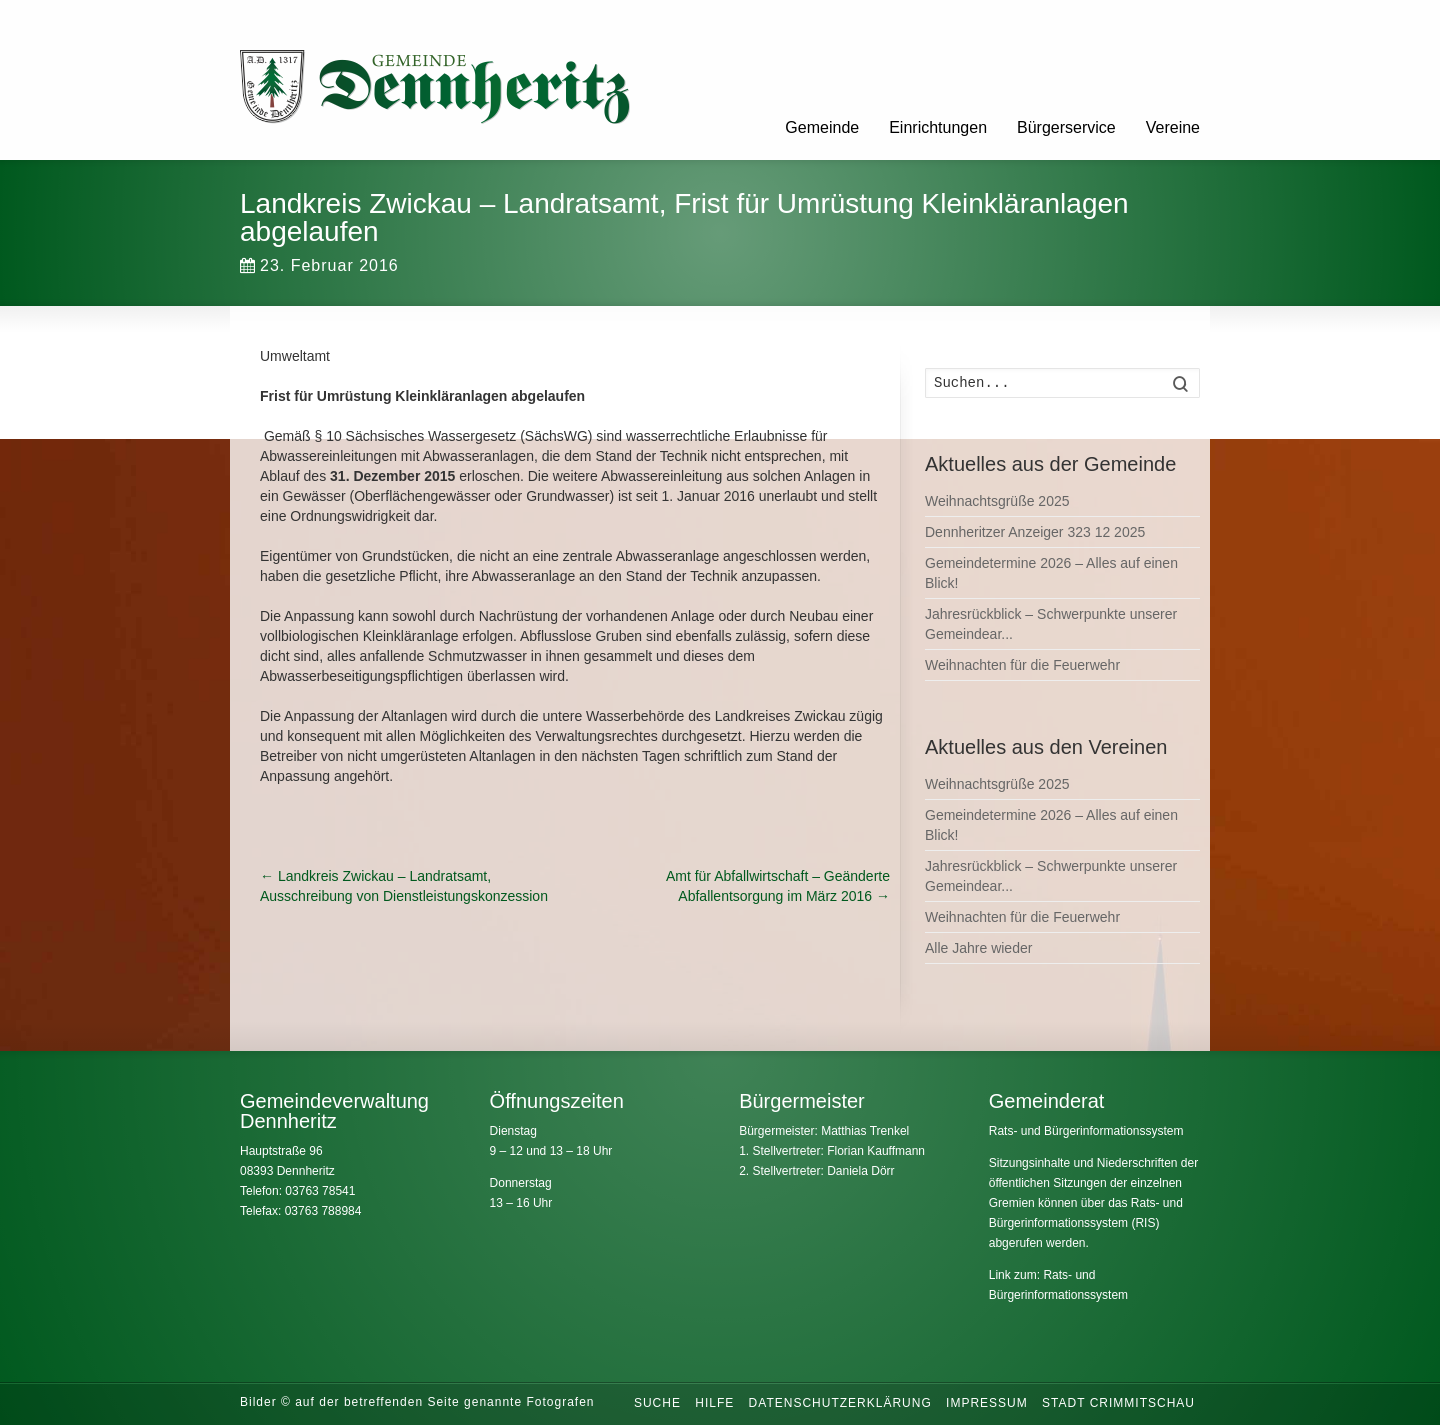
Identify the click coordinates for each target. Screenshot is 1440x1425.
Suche (657, 1403)
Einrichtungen (938, 127)
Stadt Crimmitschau (1118, 1403)
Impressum (987, 1403)
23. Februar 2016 (319, 265)
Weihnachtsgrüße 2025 (997, 501)
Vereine (1173, 127)
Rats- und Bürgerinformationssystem (1086, 1131)
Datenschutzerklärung (840, 1403)
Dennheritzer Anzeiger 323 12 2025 (1035, 532)
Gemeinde (822, 127)
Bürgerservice (1066, 127)
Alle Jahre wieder (978, 948)
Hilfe (714, 1403)
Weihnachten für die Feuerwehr (1022, 665)
